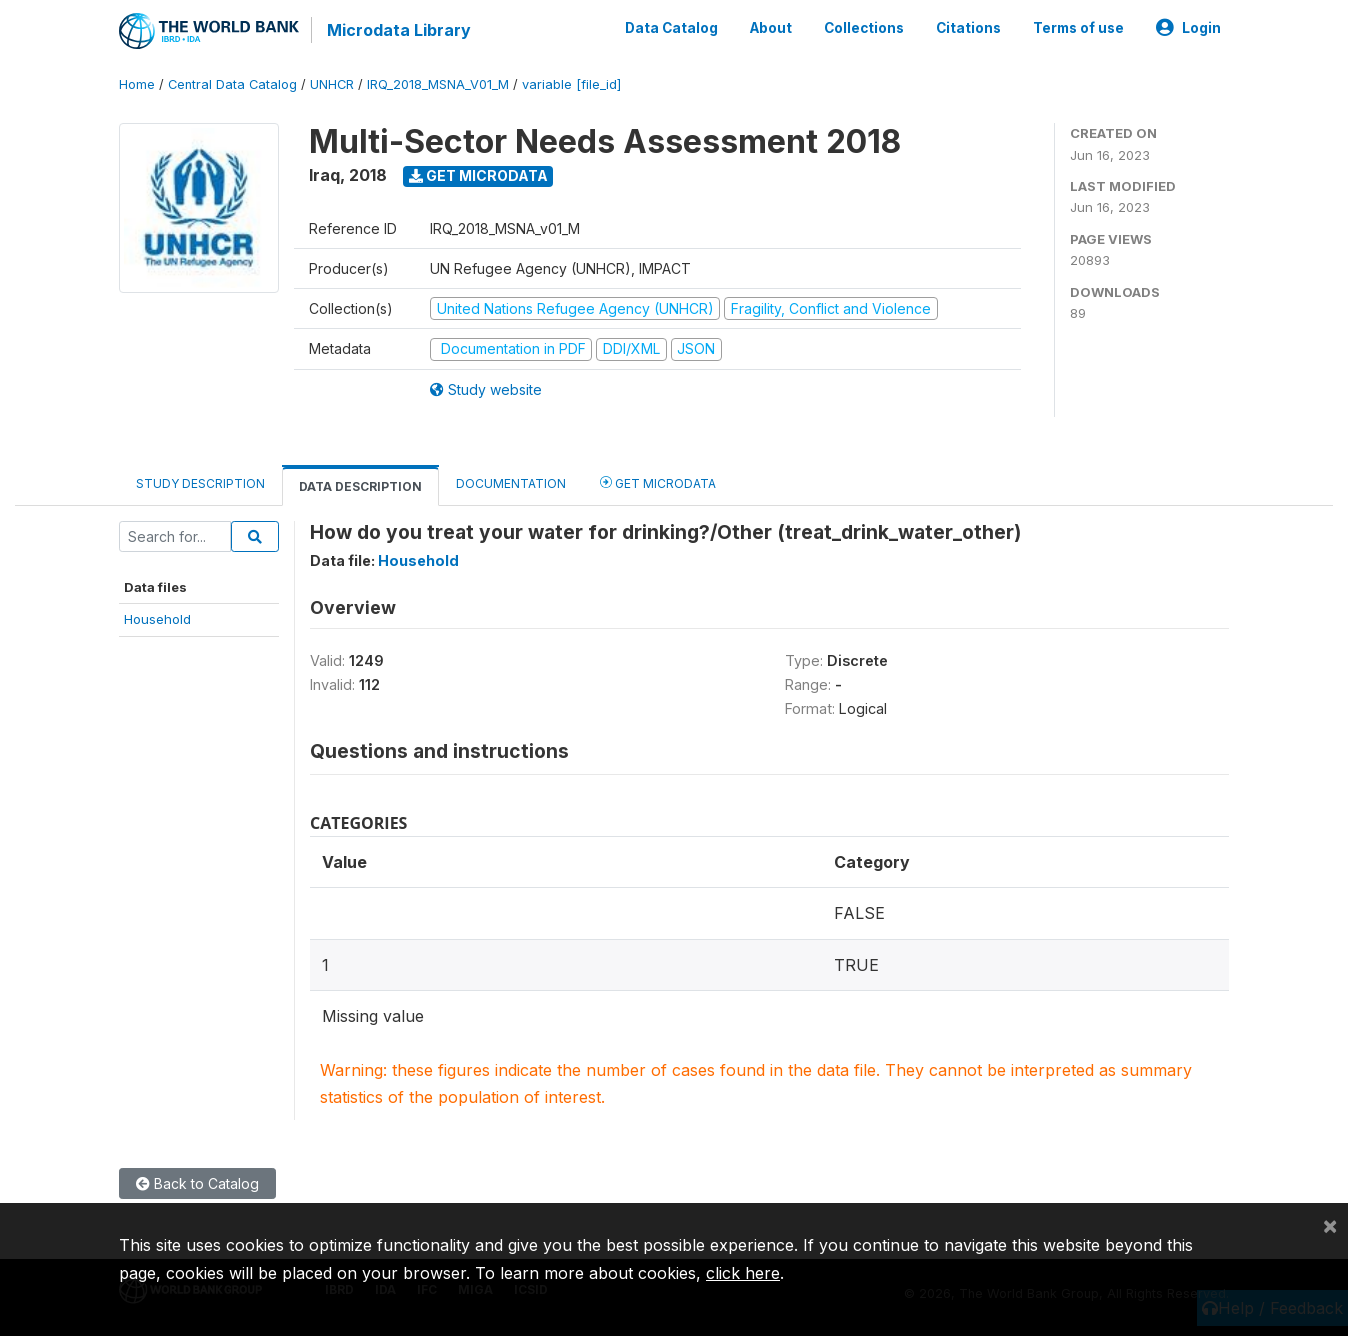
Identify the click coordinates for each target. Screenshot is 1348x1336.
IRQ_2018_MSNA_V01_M (438, 84)
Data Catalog (671, 28)
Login (1188, 28)
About (771, 28)
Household (157, 619)
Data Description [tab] (360, 486)
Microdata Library (399, 30)
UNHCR (332, 84)
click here (743, 1273)
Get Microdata (478, 175)
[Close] (1330, 1225)
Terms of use (1078, 28)
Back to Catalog (197, 1183)
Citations (968, 28)
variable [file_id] (571, 84)
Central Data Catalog (232, 84)
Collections (864, 28)
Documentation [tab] (511, 483)
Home (137, 84)
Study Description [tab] (200, 483)
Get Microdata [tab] (658, 482)
